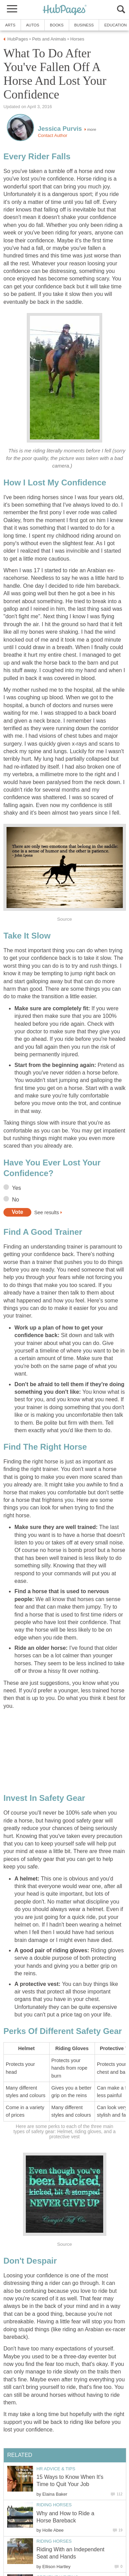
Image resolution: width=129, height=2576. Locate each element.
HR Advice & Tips (55, 2468)
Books (57, 25)
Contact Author (52, 135)
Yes (16, 1188)
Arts (10, 25)
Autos (32, 25)
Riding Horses (54, 2504)
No (15, 1200)
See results (46, 1212)
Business (84, 25)
